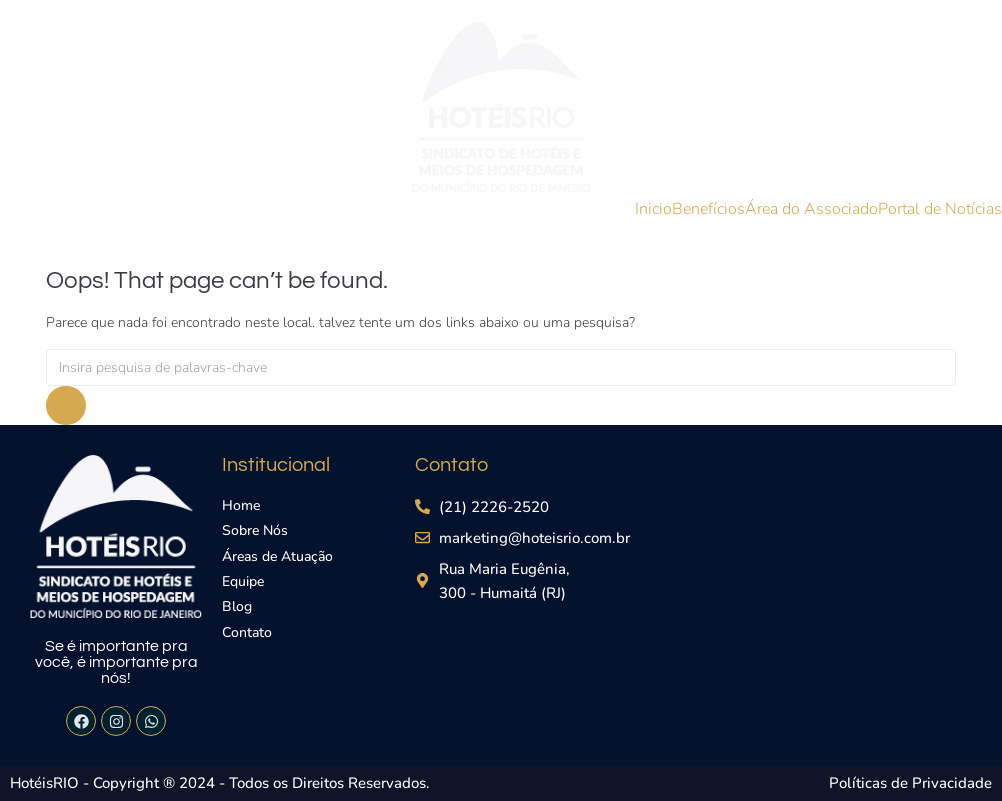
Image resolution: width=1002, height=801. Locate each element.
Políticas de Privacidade (910, 783)
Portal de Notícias (940, 209)
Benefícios (708, 209)
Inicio (653, 209)
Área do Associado (811, 209)
